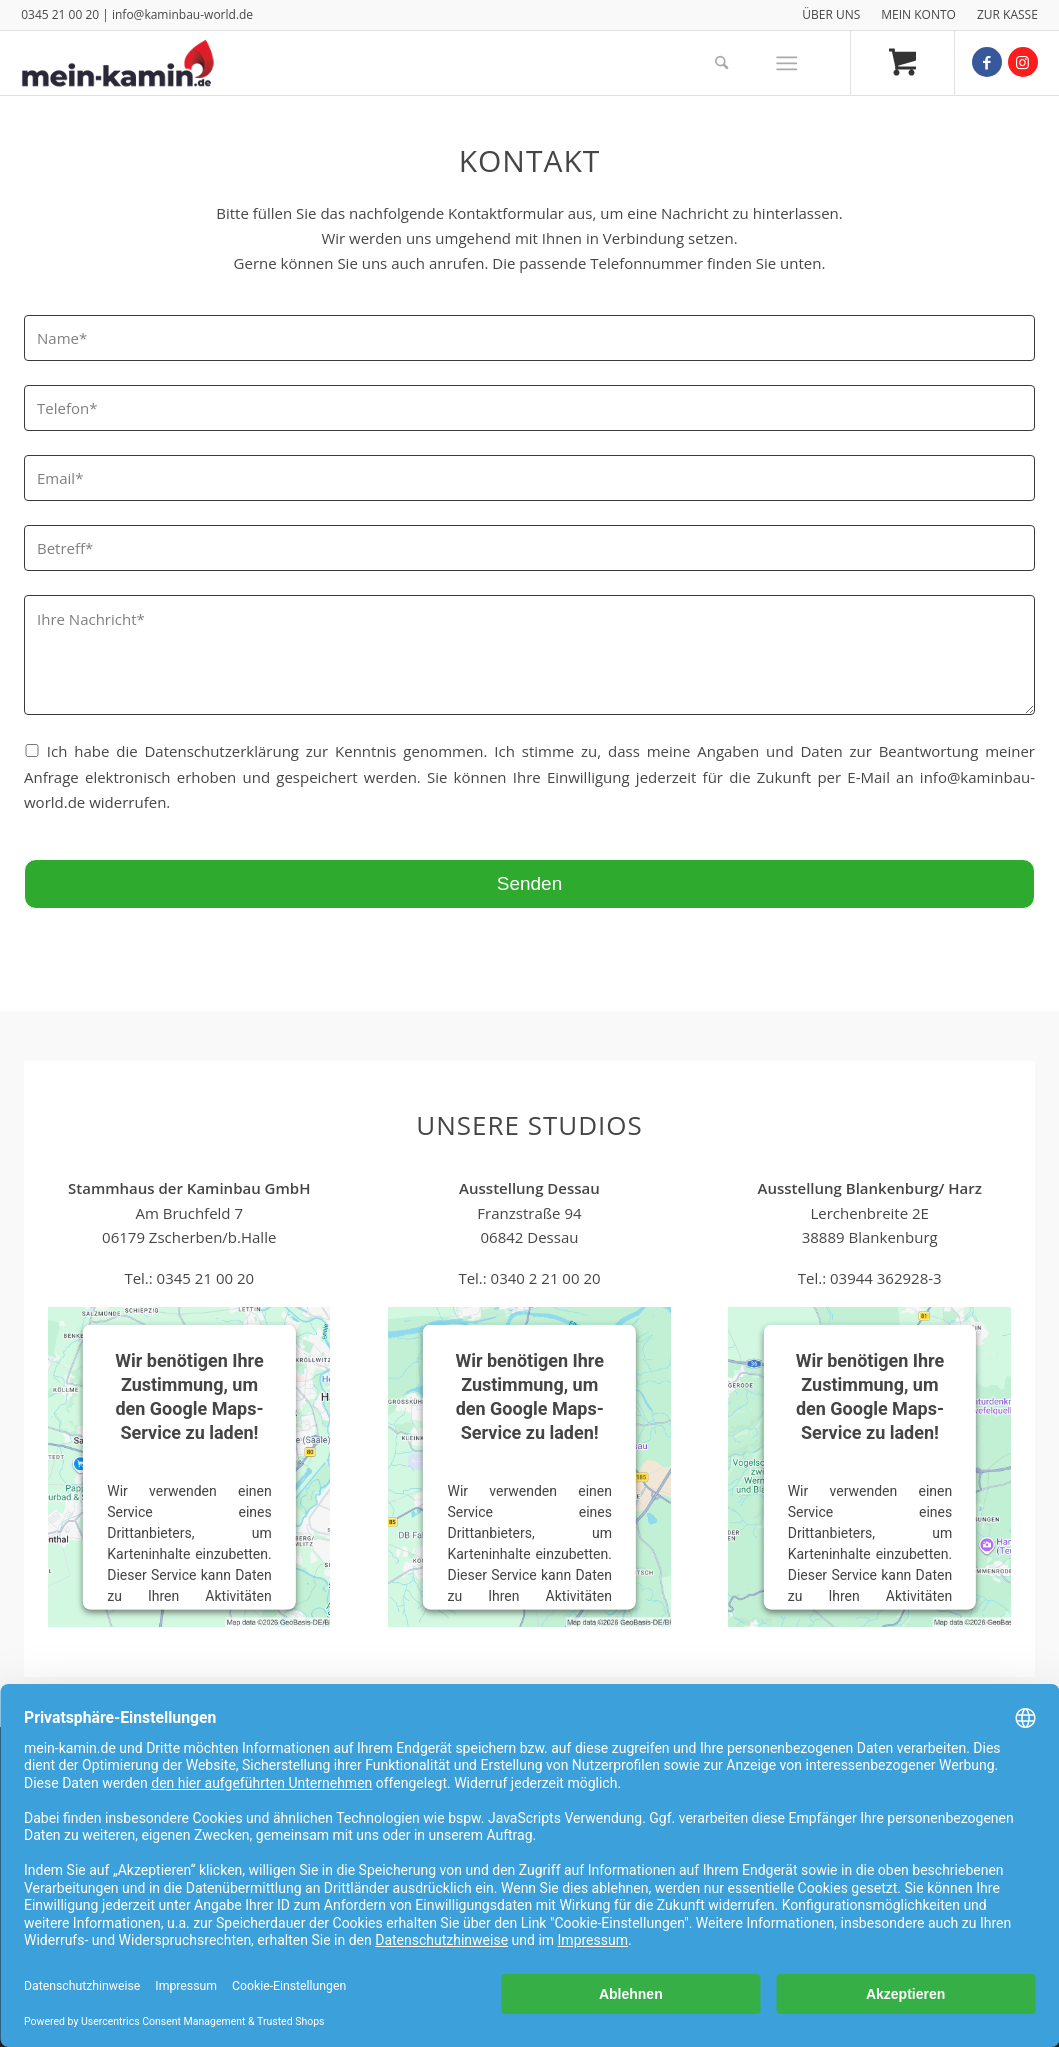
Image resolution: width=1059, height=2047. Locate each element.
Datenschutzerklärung (221, 751)
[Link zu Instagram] (1023, 62)
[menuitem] (831, 15)
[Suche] (721, 63)
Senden (530, 883)
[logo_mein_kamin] (117, 63)
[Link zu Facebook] (987, 62)
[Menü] (786, 63)
